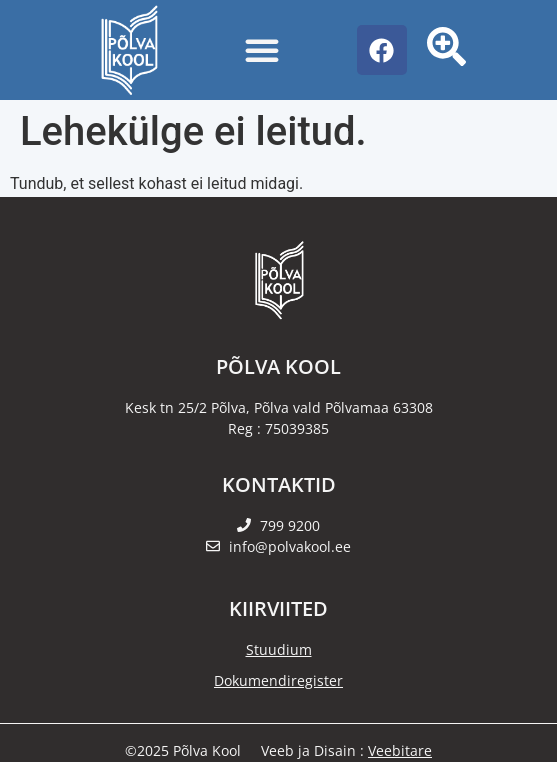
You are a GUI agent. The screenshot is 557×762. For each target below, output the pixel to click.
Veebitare (400, 750)
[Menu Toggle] (262, 50)
